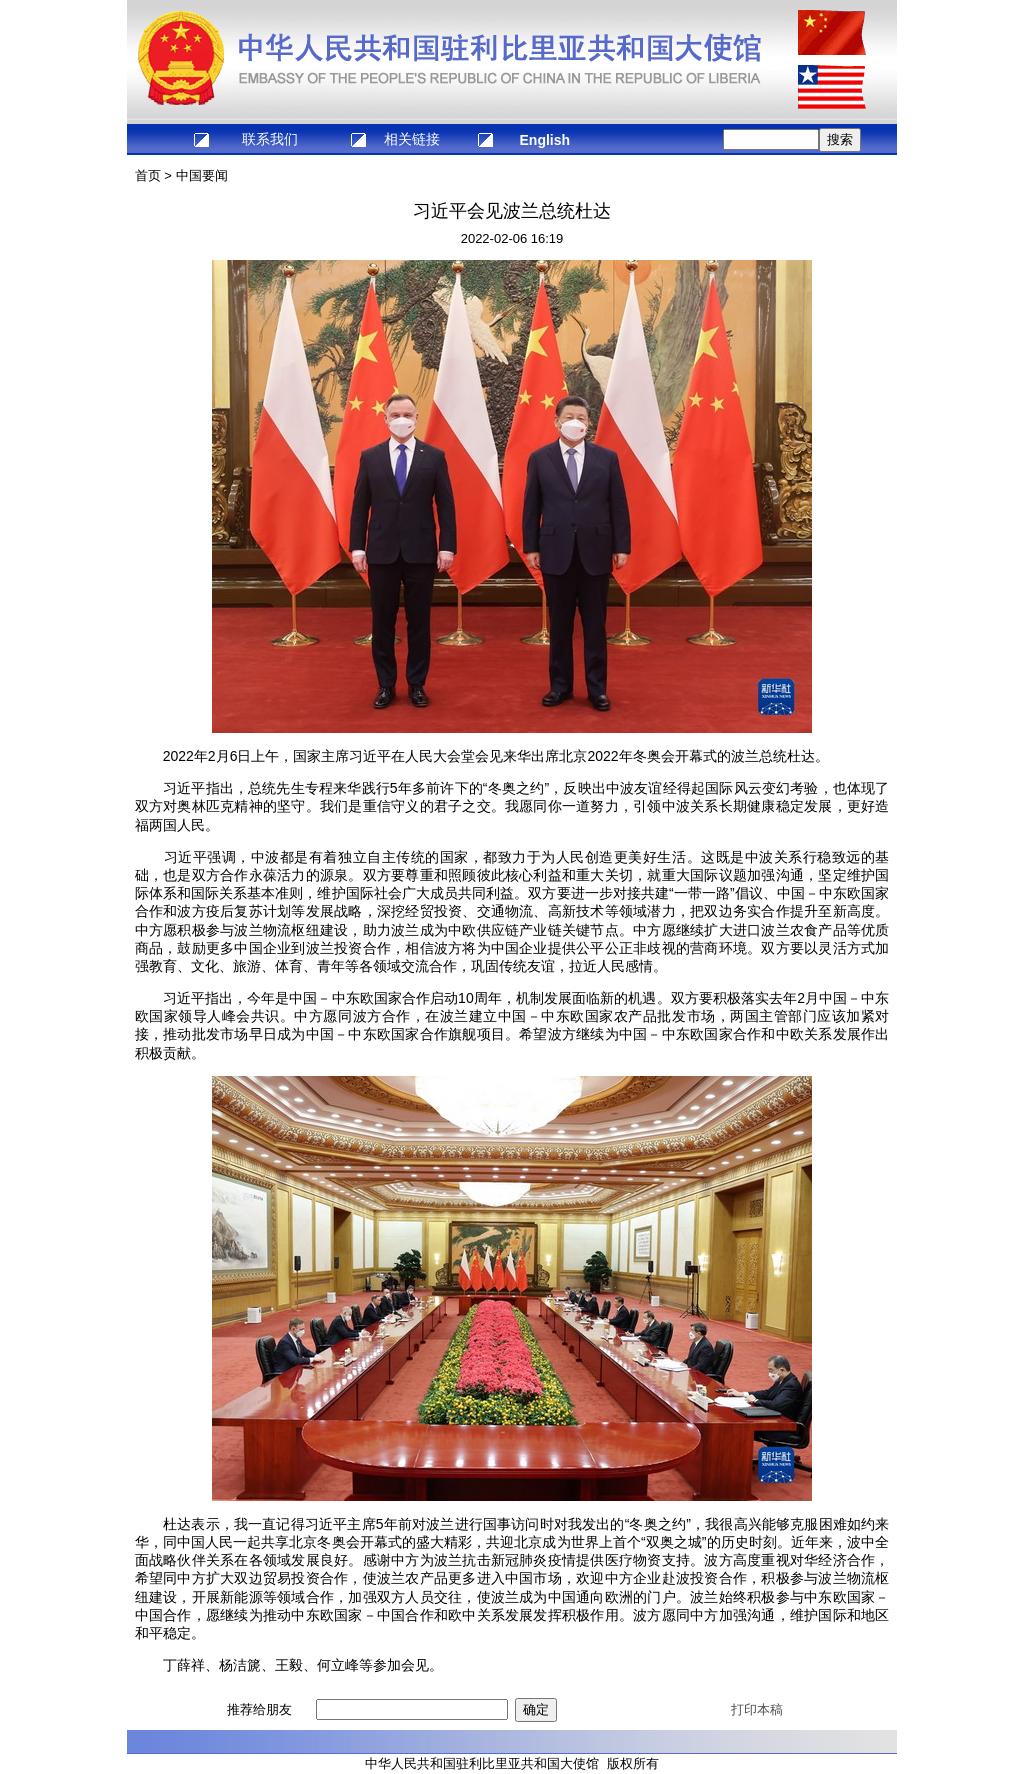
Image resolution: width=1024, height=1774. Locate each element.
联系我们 (270, 139)
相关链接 (412, 139)
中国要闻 (202, 175)
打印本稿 (757, 1709)
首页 (148, 175)
